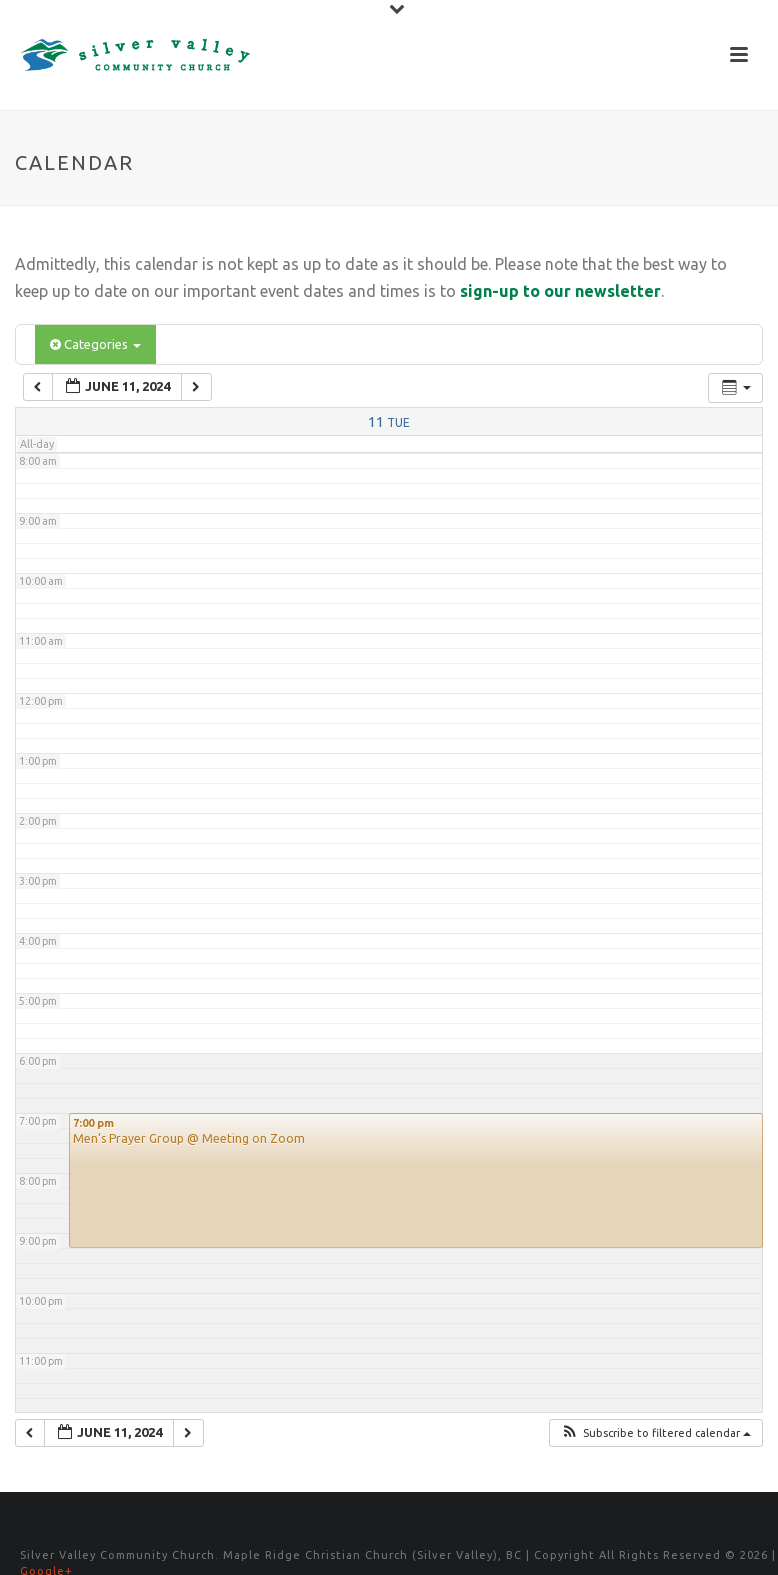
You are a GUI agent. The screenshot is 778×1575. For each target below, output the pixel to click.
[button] (655, 1433)
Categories (95, 344)
